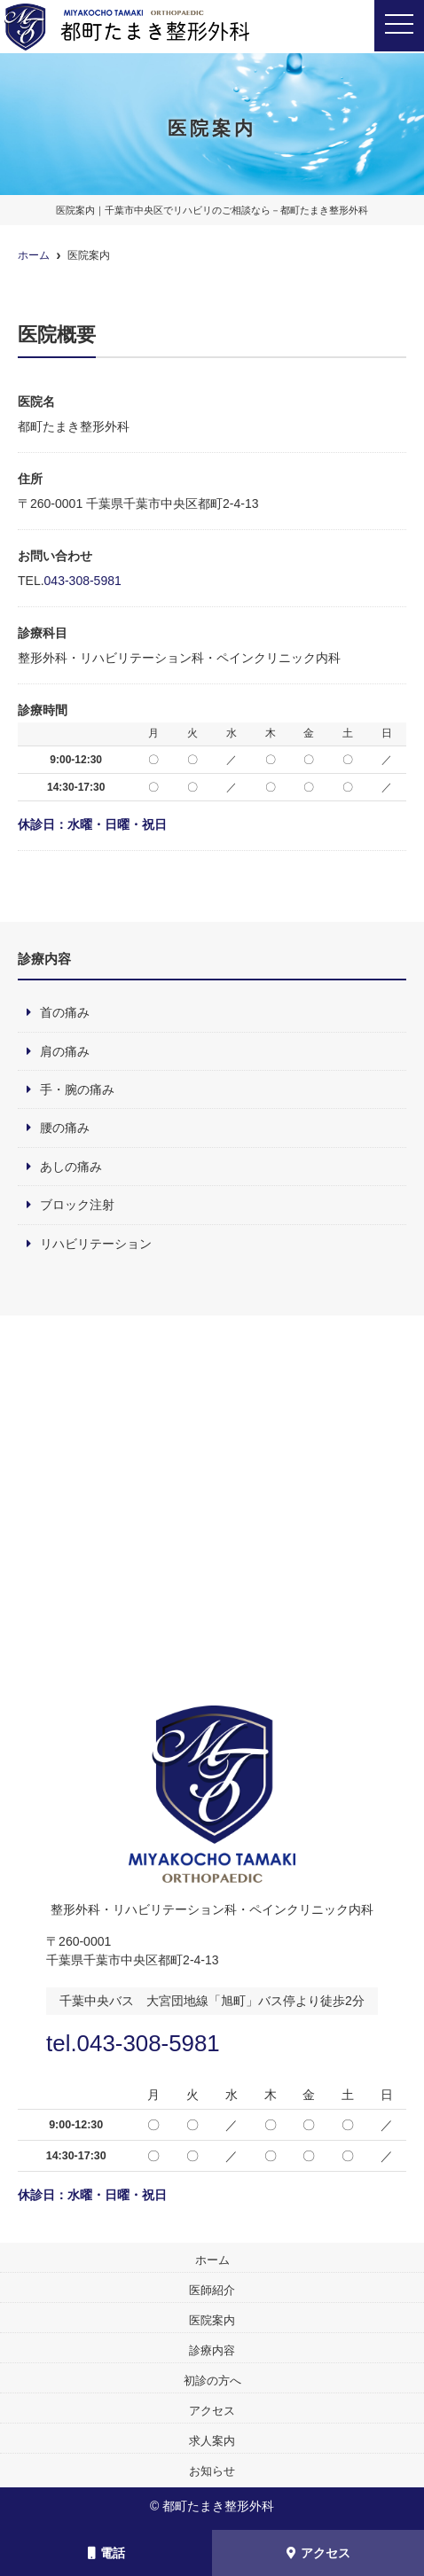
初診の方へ (212, 2380)
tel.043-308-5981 (133, 2043)
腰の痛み (65, 1127)
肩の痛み (65, 1051)
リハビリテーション (96, 1244)
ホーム (212, 2260)
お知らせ (212, 2471)
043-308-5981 (83, 581)
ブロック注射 (77, 1205)
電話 (106, 2553)
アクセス (318, 2553)
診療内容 (212, 2350)
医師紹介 (212, 2290)
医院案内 (212, 2320)
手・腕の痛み (77, 1089)
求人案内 (212, 2440)
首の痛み (65, 1012)
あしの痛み (71, 1166)
